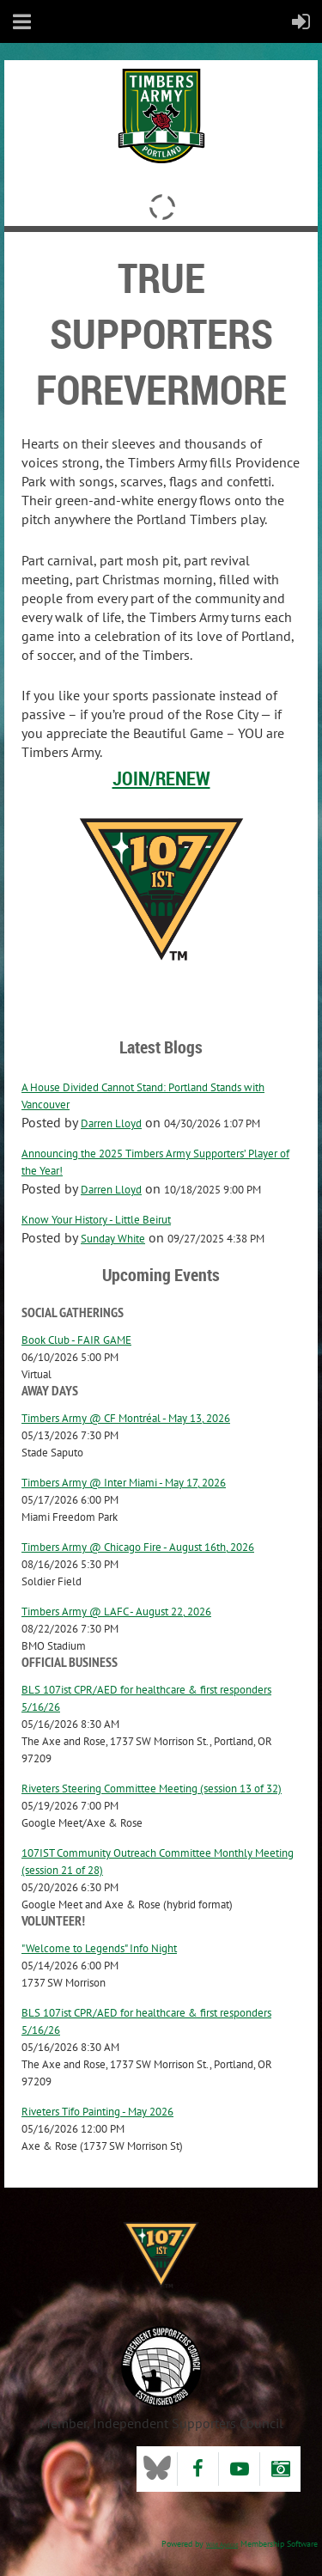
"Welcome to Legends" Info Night (99, 1948)
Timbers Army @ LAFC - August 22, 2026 (116, 1611)
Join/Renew (161, 778)
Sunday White (113, 1238)
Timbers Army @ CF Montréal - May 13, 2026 (125, 1418)
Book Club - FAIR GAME (76, 1340)
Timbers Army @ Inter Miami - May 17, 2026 (123, 1482)
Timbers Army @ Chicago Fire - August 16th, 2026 (137, 1547)
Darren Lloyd (111, 1123)
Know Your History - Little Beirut (96, 1219)
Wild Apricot (222, 2545)
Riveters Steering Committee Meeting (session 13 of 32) (151, 1788)
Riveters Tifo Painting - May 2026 (97, 2111)
